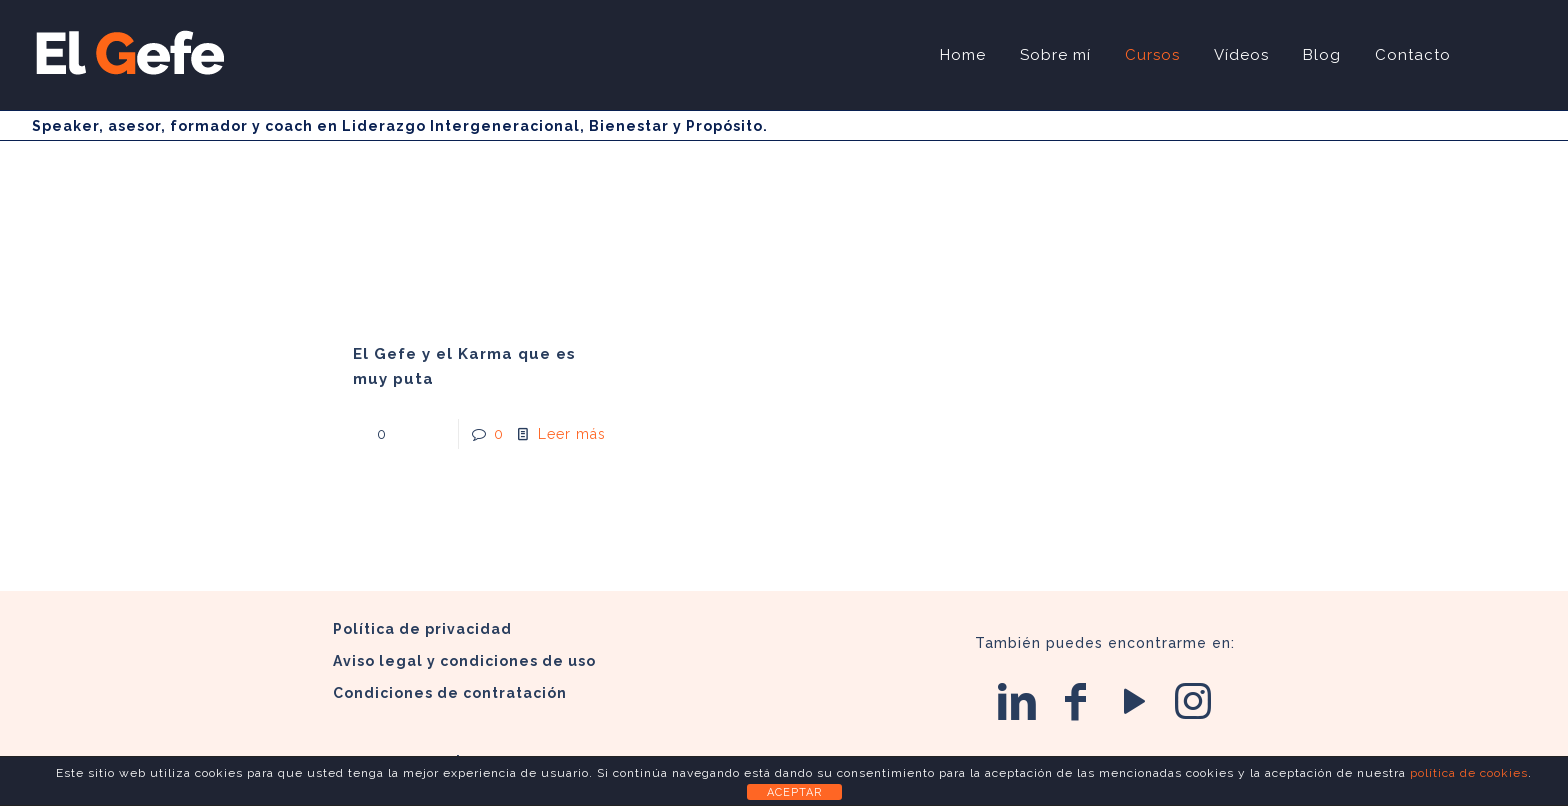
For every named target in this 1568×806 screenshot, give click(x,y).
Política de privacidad (422, 629)
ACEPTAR (794, 792)
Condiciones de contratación (450, 693)
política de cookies (1469, 773)
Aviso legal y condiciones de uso (464, 661)
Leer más (572, 434)
